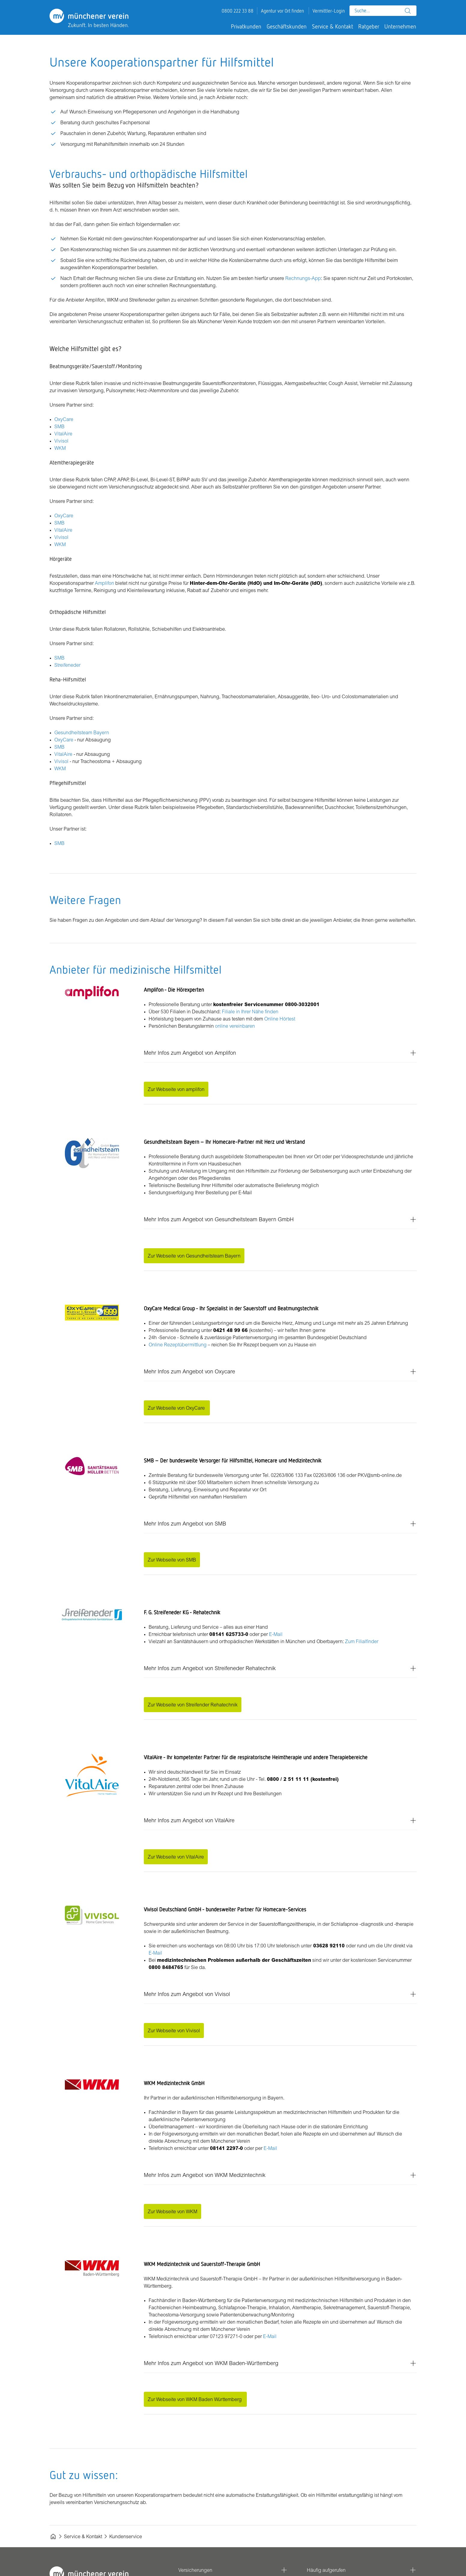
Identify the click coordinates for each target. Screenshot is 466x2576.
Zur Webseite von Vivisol (174, 2030)
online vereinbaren (235, 1026)
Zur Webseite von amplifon (176, 1089)
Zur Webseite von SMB (172, 1560)
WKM (60, 448)
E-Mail (276, 1634)
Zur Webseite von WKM (172, 2211)
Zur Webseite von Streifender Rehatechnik (193, 1704)
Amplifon (104, 583)
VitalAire (63, 433)
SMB (59, 426)
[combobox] (383, 10)
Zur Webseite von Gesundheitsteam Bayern (194, 1256)
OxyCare (63, 419)
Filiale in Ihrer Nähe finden (250, 1011)
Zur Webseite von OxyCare (177, 1408)
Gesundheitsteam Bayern (81, 732)
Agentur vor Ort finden (282, 11)
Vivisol (61, 441)
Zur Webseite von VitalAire (176, 1857)
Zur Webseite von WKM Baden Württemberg (195, 2399)
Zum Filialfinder (361, 1641)
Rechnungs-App (303, 278)
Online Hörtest (279, 1018)
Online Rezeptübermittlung (178, 1344)
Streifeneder (67, 665)
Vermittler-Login (329, 11)
